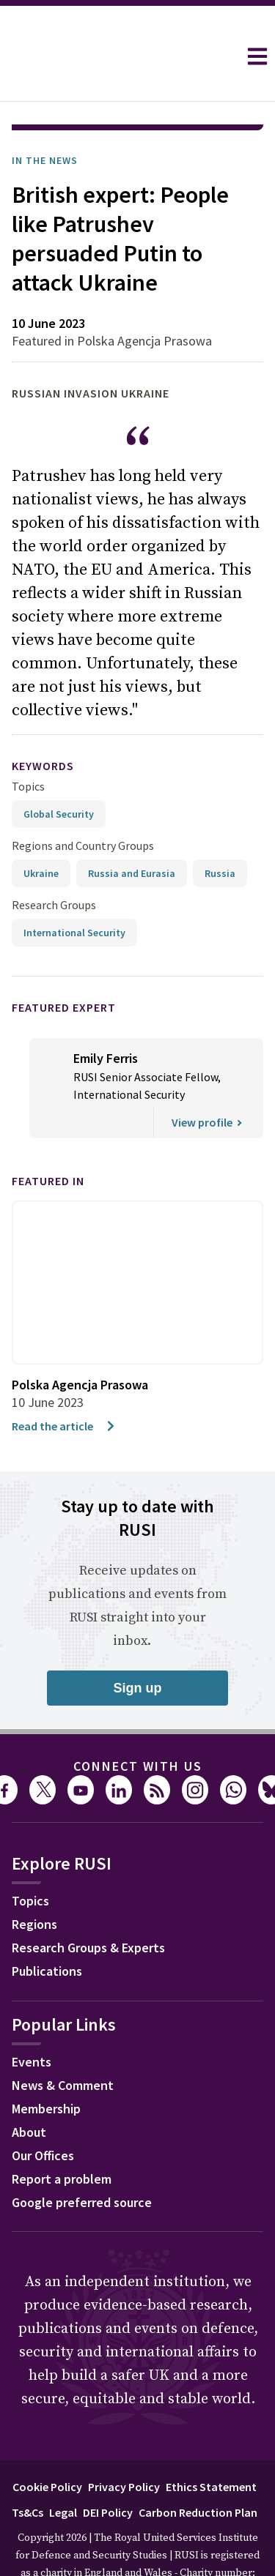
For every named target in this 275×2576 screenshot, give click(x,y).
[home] (118, 56)
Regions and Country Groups (83, 804)
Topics (28, 745)
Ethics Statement (211, 2445)
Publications (47, 1930)
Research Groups (54, 863)
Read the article (64, 1385)
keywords (43, 724)
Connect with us (137, 1725)
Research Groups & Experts (88, 1906)
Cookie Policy (47, 2445)
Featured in (48, 1139)
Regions (34, 1883)
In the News (45, 119)
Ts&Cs (27, 2471)
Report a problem (61, 2137)
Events (31, 2020)
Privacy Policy (124, 2445)
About (29, 2091)
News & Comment (63, 2044)
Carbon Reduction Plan (198, 2471)
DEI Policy (108, 2471)
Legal (63, 2471)
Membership (46, 2067)
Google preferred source (82, 2161)
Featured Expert (64, 966)
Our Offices (43, 2114)
